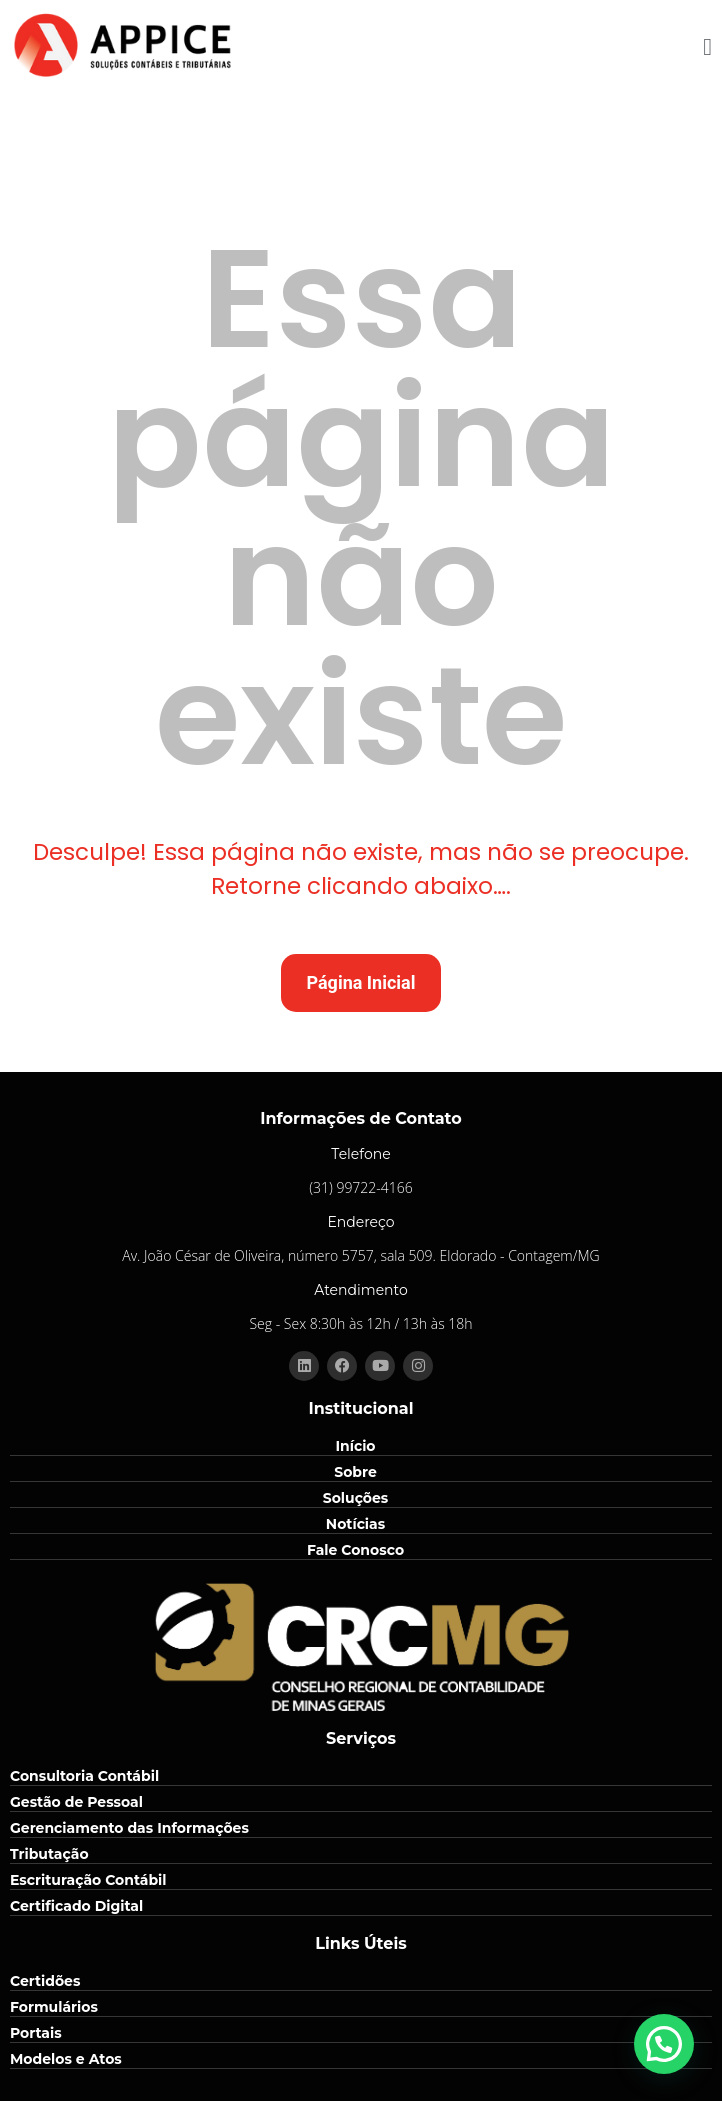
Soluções (356, 1498)
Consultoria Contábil (84, 1776)
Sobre (355, 1472)
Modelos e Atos (66, 2059)
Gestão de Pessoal (76, 1802)
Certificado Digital (76, 1906)
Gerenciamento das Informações (129, 1828)
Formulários (54, 2007)
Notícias (355, 1524)
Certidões (45, 1981)
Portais (36, 2033)
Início (355, 1446)
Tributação (49, 1854)
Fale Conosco (355, 1550)
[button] (664, 2044)
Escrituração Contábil (88, 1880)
